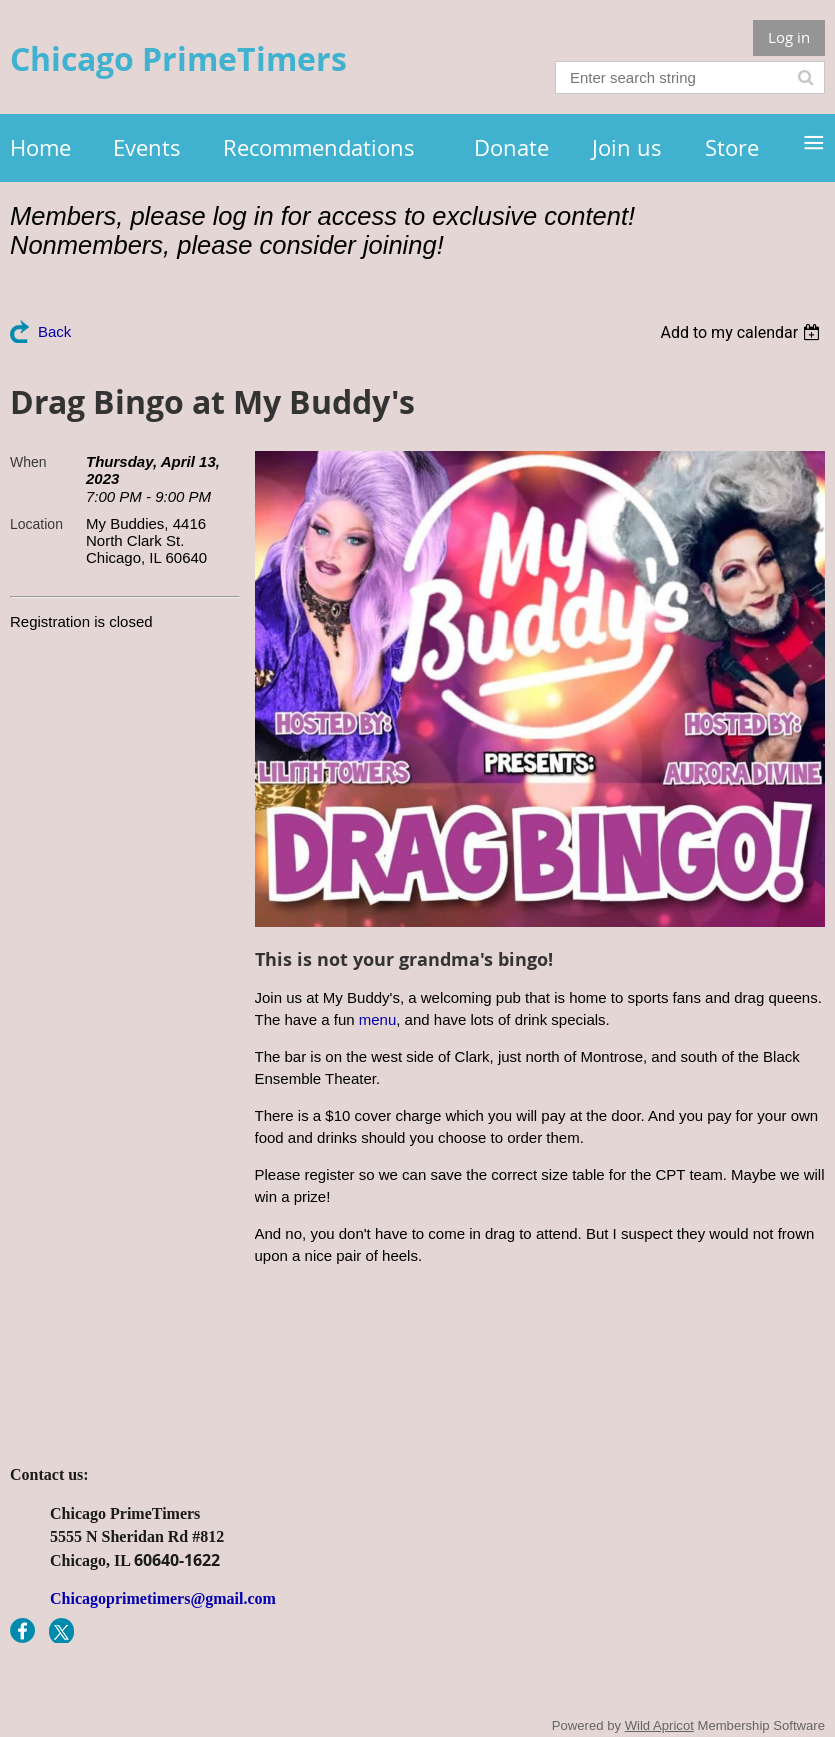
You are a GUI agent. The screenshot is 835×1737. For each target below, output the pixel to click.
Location (36, 524)
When (28, 462)
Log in (789, 37)
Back (54, 331)
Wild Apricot (659, 1725)
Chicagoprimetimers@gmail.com (163, 1598)
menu (378, 1019)
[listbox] (742, 332)
